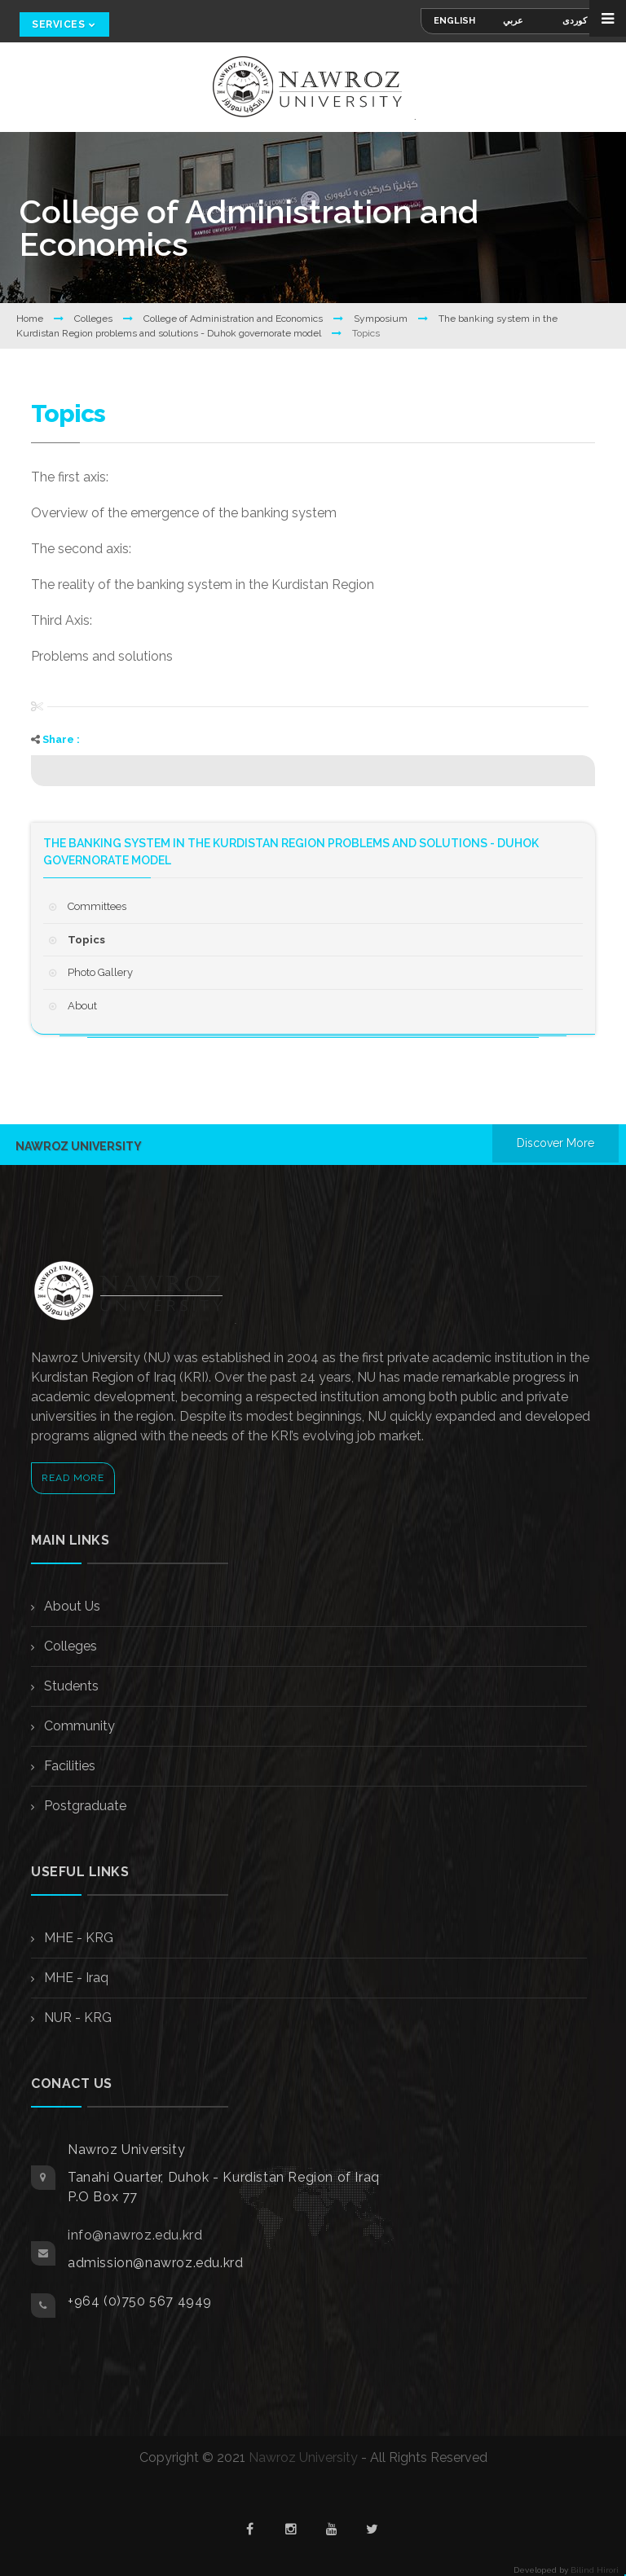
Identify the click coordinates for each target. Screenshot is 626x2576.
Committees (97, 906)
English (454, 20)
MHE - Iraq (74, 1977)
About (82, 1006)
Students (70, 1686)
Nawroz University (303, 2457)
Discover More (555, 1143)
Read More (73, 1478)
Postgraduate (83, 1805)
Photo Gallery (100, 972)
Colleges (94, 318)
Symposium (382, 318)
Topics (86, 940)
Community (78, 1726)
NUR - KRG (76, 2017)
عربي (513, 20)
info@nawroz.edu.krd (135, 2235)
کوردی (574, 20)
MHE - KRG (77, 1937)
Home (31, 318)
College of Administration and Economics (234, 318)
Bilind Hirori (595, 2569)
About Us (70, 1606)
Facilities (68, 1766)
